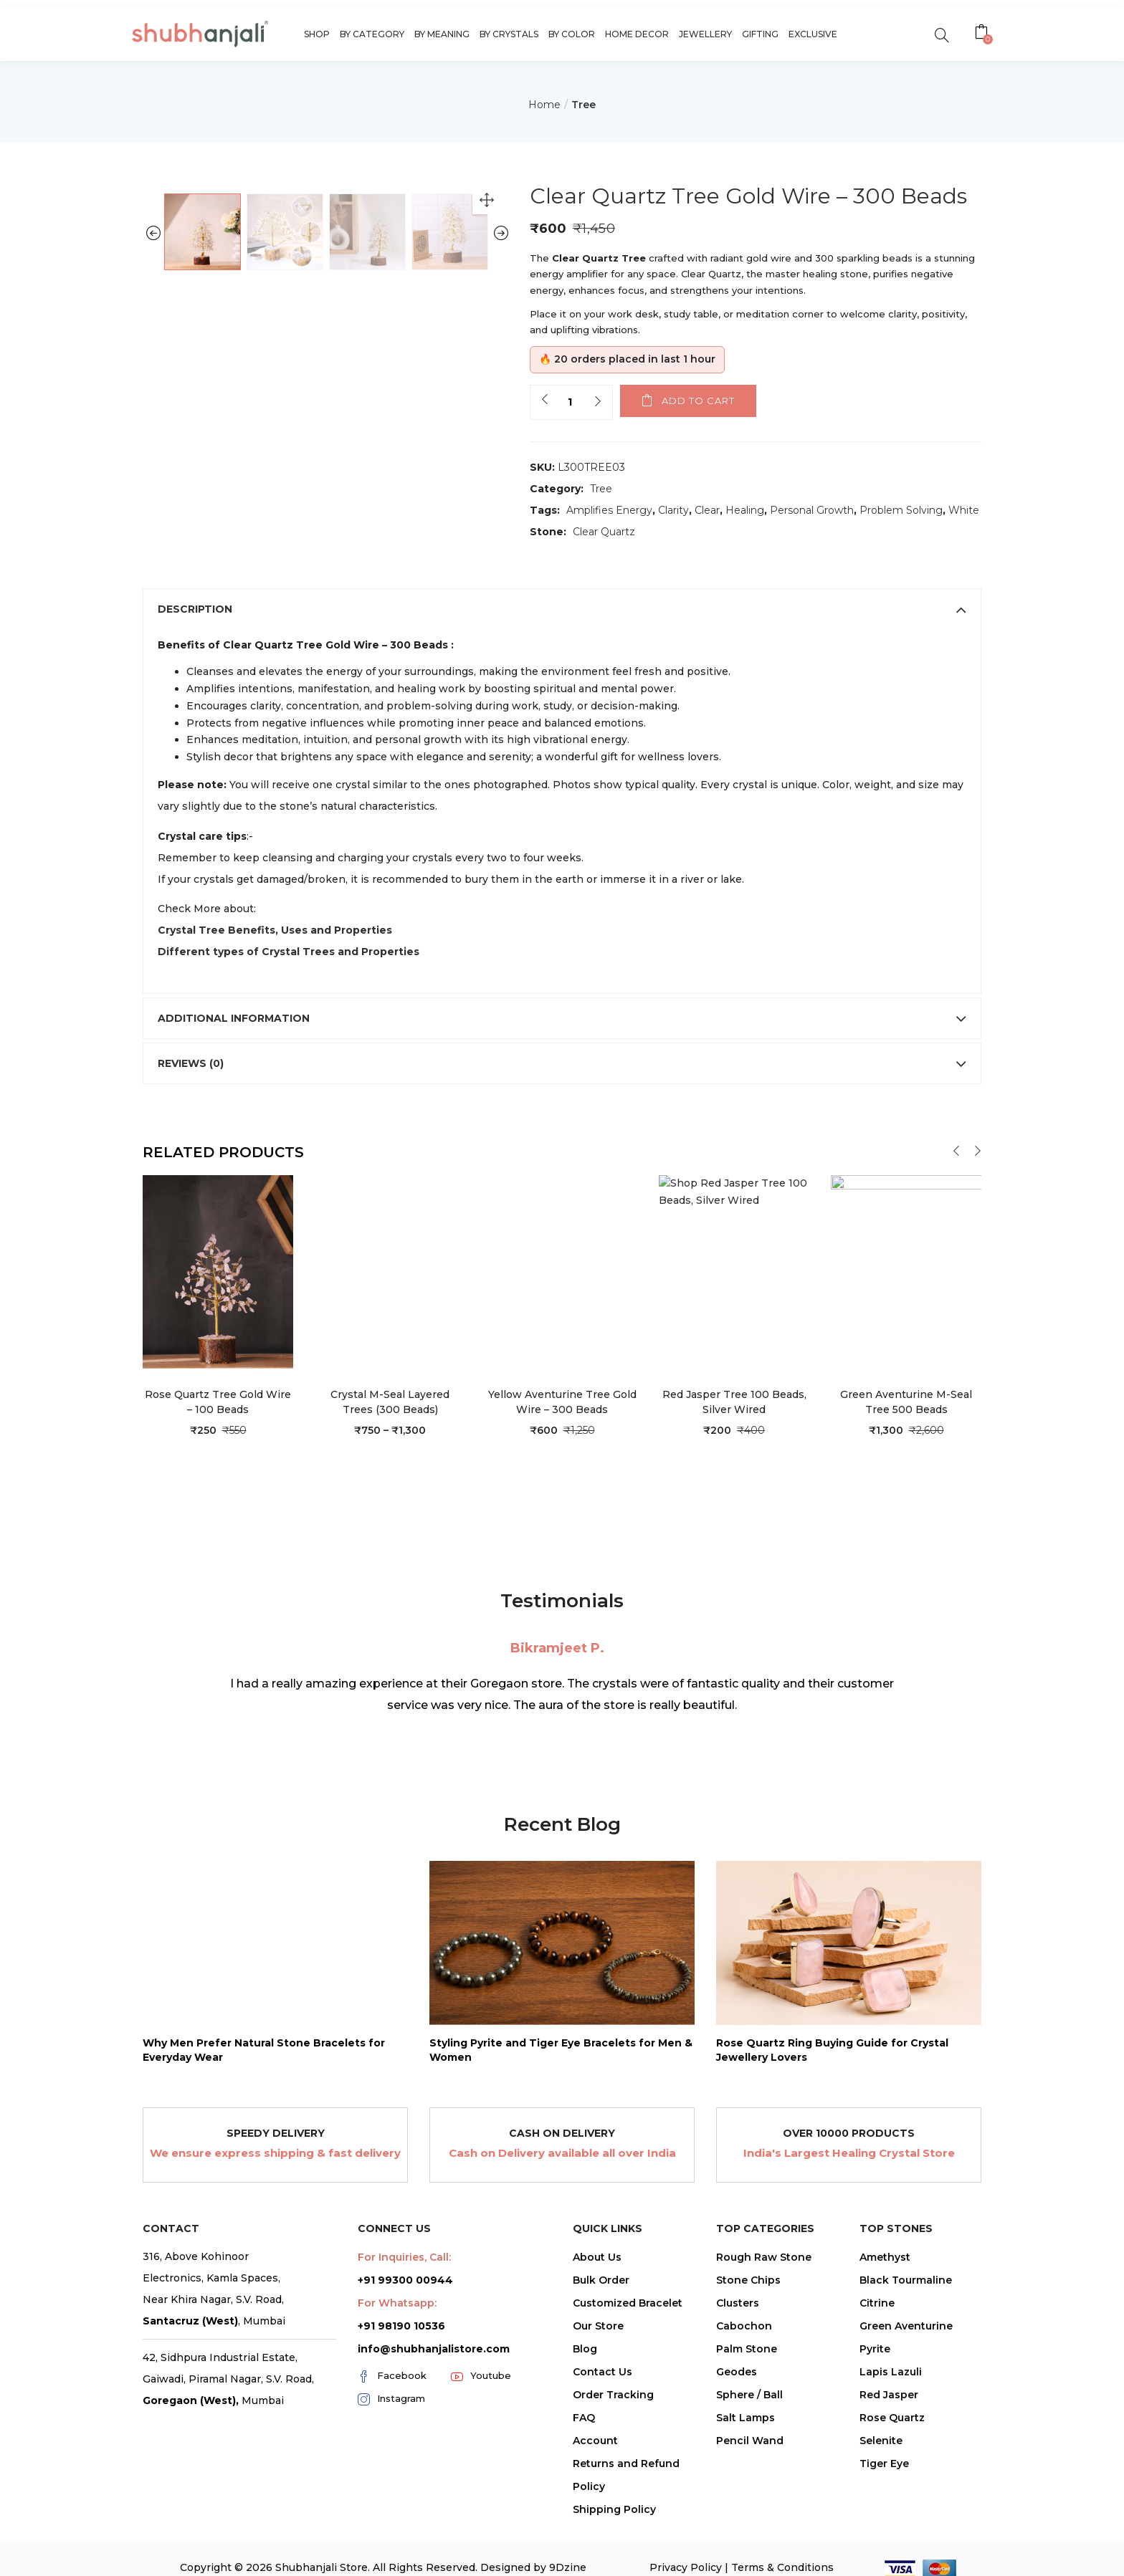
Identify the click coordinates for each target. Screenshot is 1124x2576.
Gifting (760, 34)
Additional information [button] (562, 1092)
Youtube (481, 2449)
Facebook (392, 2449)
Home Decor (637, 34)
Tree (583, 104)
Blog (585, 2421)
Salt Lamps (745, 2490)
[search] (941, 34)
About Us (597, 2330)
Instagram (391, 2472)
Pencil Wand (750, 2513)
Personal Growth (812, 510)
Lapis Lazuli (890, 2444)
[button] (983, 33)
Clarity (673, 510)
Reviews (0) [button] (562, 1137)
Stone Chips (748, 2353)
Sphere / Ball (749, 2467)
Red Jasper (888, 2467)
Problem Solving (901, 510)
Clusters (737, 2376)
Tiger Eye (884, 2536)
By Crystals (509, 34)
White (963, 510)
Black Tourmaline (905, 2353)
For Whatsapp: (397, 2376)
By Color (571, 34)
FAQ (584, 2490)
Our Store (598, 2399)
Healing (744, 510)
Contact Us (602, 2444)
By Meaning (442, 34)
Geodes (736, 2444)
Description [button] (562, 682)
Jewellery (705, 34)
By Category (372, 34)
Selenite (880, 2513)
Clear (707, 510)
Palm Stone (746, 2421)
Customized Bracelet (627, 2376)
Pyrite (874, 2421)
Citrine (877, 2376)
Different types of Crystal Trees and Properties (288, 1025)
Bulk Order (601, 2353)
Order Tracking (613, 2467)
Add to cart (698, 400)
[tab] (562, 682)
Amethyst (884, 2330)
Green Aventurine (906, 2399)
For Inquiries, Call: (404, 2330)
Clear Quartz (604, 531)
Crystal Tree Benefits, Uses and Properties (275, 1003)
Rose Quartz (892, 2490)
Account (595, 2513)
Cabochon (744, 2399)
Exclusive (813, 34)
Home (544, 104)
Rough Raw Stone (763, 2330)
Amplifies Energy (609, 510)
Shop (317, 34)
